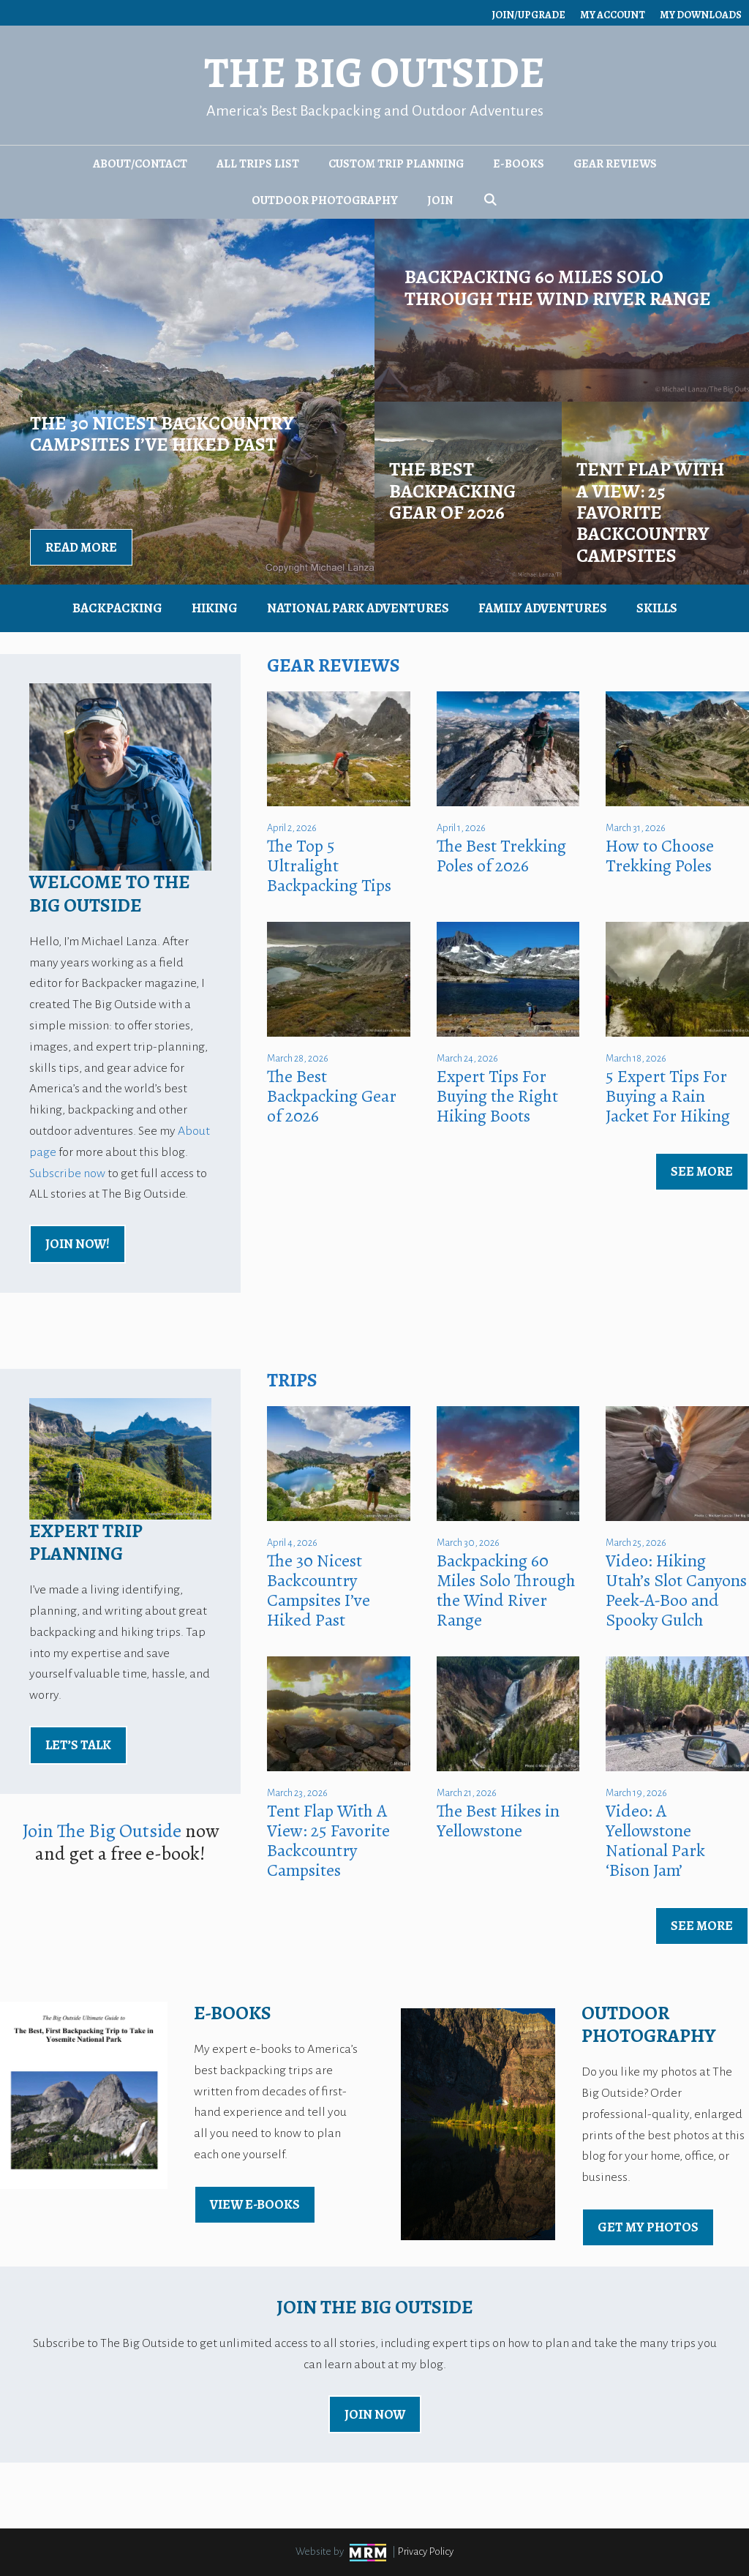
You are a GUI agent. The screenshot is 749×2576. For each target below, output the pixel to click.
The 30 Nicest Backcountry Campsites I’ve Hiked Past (318, 1590)
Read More (81, 547)
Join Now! (77, 1244)
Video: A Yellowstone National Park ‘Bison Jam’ (655, 1840)
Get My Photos (648, 2227)
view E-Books (255, 2204)
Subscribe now (67, 1173)
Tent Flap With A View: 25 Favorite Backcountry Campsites (328, 1840)
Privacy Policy (425, 2551)
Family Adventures (542, 608)
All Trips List (258, 164)
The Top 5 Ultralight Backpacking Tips (329, 865)
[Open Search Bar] (489, 200)
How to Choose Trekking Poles (660, 855)
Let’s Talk (78, 1745)
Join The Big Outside (102, 1831)
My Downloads (701, 15)
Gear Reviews (615, 164)
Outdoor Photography (325, 200)
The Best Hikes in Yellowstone (498, 1820)
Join (440, 200)
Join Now (375, 2414)
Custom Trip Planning (396, 164)
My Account (612, 15)
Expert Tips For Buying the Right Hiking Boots (497, 1095)
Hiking (215, 608)
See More (702, 1171)
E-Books (518, 164)
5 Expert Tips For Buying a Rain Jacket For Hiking (668, 1095)
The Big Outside (374, 73)
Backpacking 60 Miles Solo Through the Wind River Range (506, 1590)
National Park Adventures (358, 608)
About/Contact (140, 164)
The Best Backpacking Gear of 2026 (331, 1095)
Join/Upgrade (528, 15)
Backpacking (117, 608)
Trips (292, 1380)
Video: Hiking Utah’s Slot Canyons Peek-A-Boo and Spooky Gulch (676, 1590)
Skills (656, 608)
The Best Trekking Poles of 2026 (501, 855)
